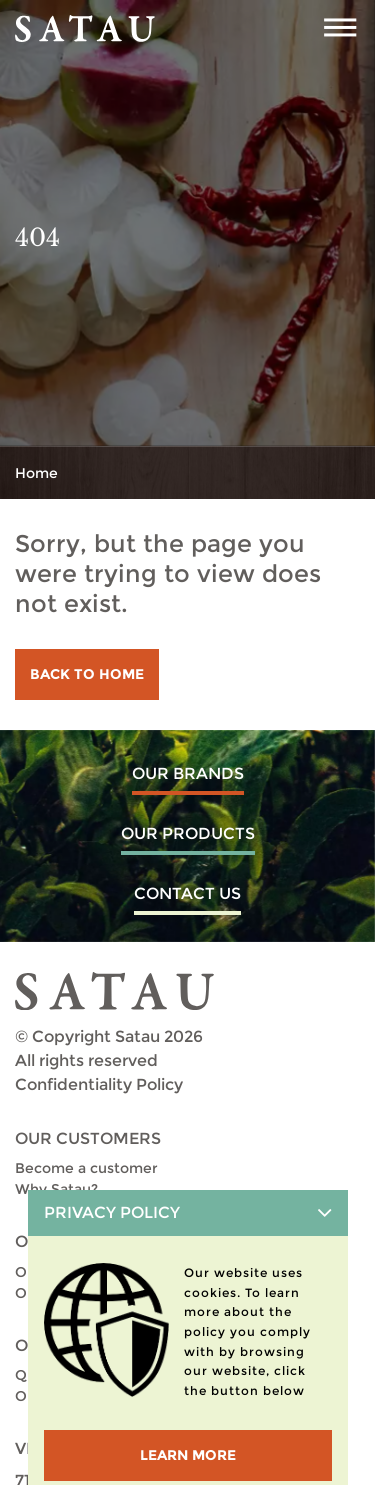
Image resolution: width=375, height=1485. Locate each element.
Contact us (187, 893)
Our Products (188, 833)
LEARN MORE (188, 1455)
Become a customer (86, 1168)
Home (36, 473)
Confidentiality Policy (99, 1084)
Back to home (87, 674)
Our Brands (188, 773)
